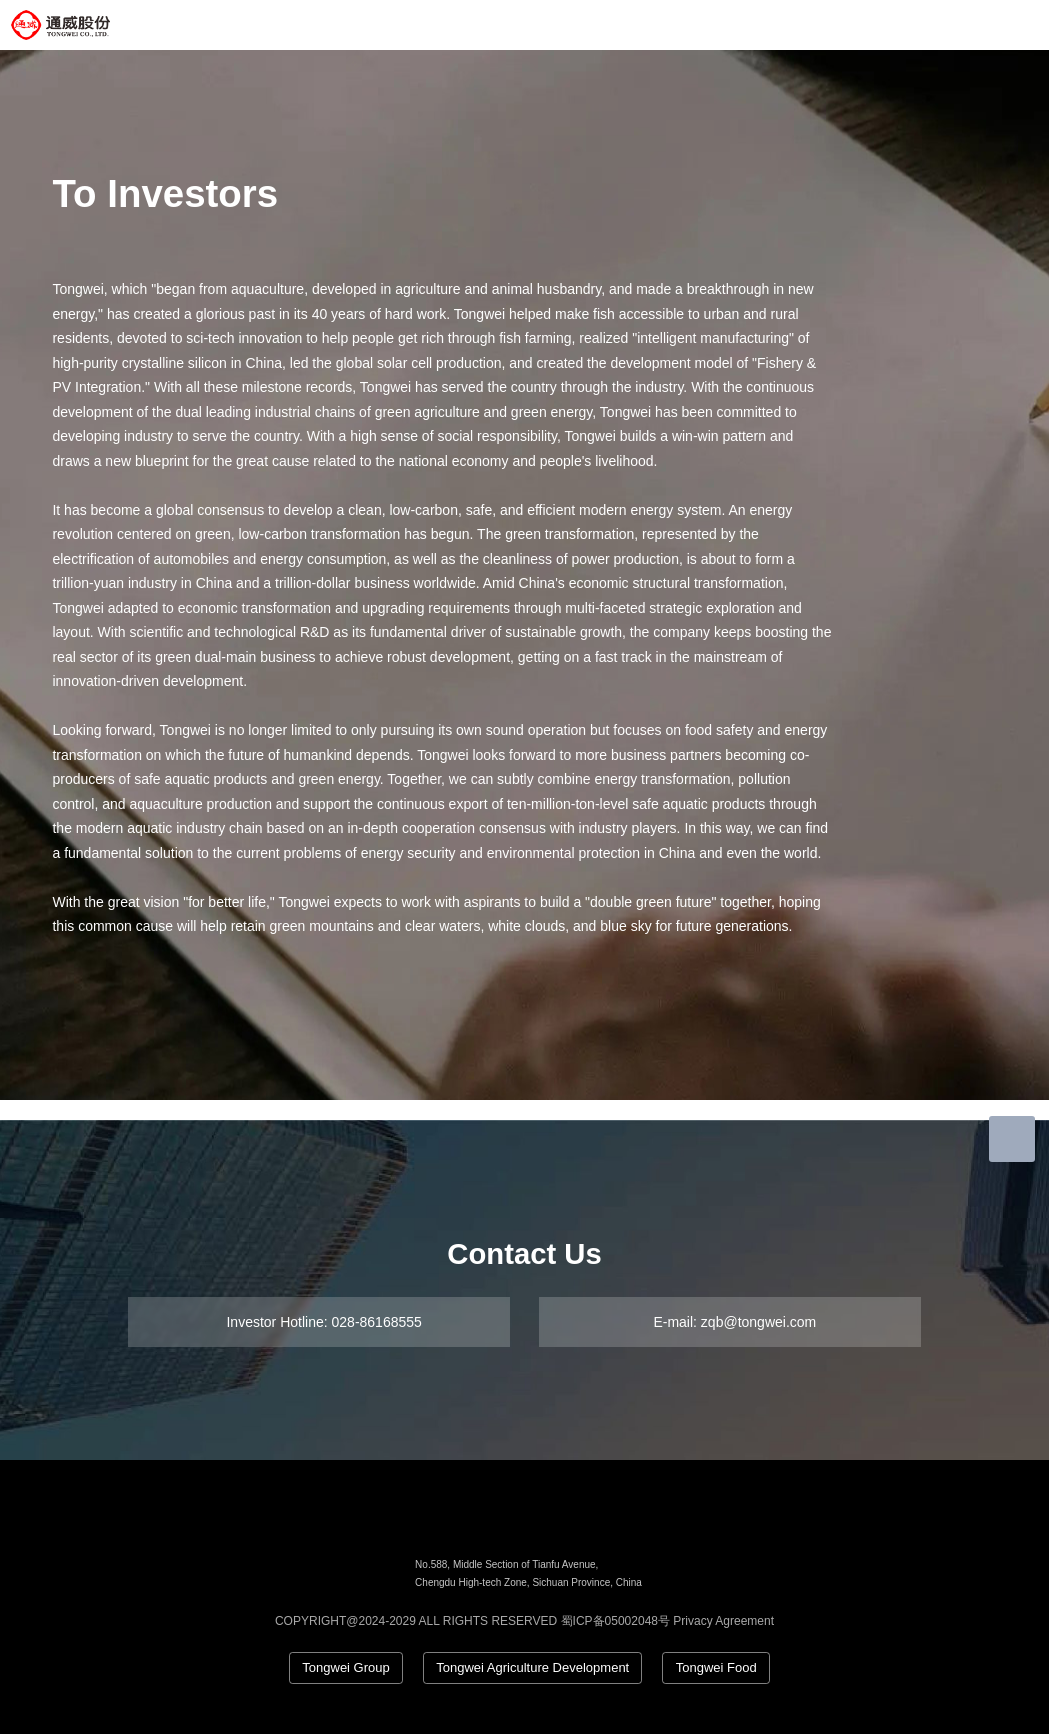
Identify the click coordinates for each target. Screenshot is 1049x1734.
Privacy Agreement (723, 1621)
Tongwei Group (345, 1667)
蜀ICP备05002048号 (615, 1621)
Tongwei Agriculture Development (532, 1667)
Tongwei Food (716, 1667)
